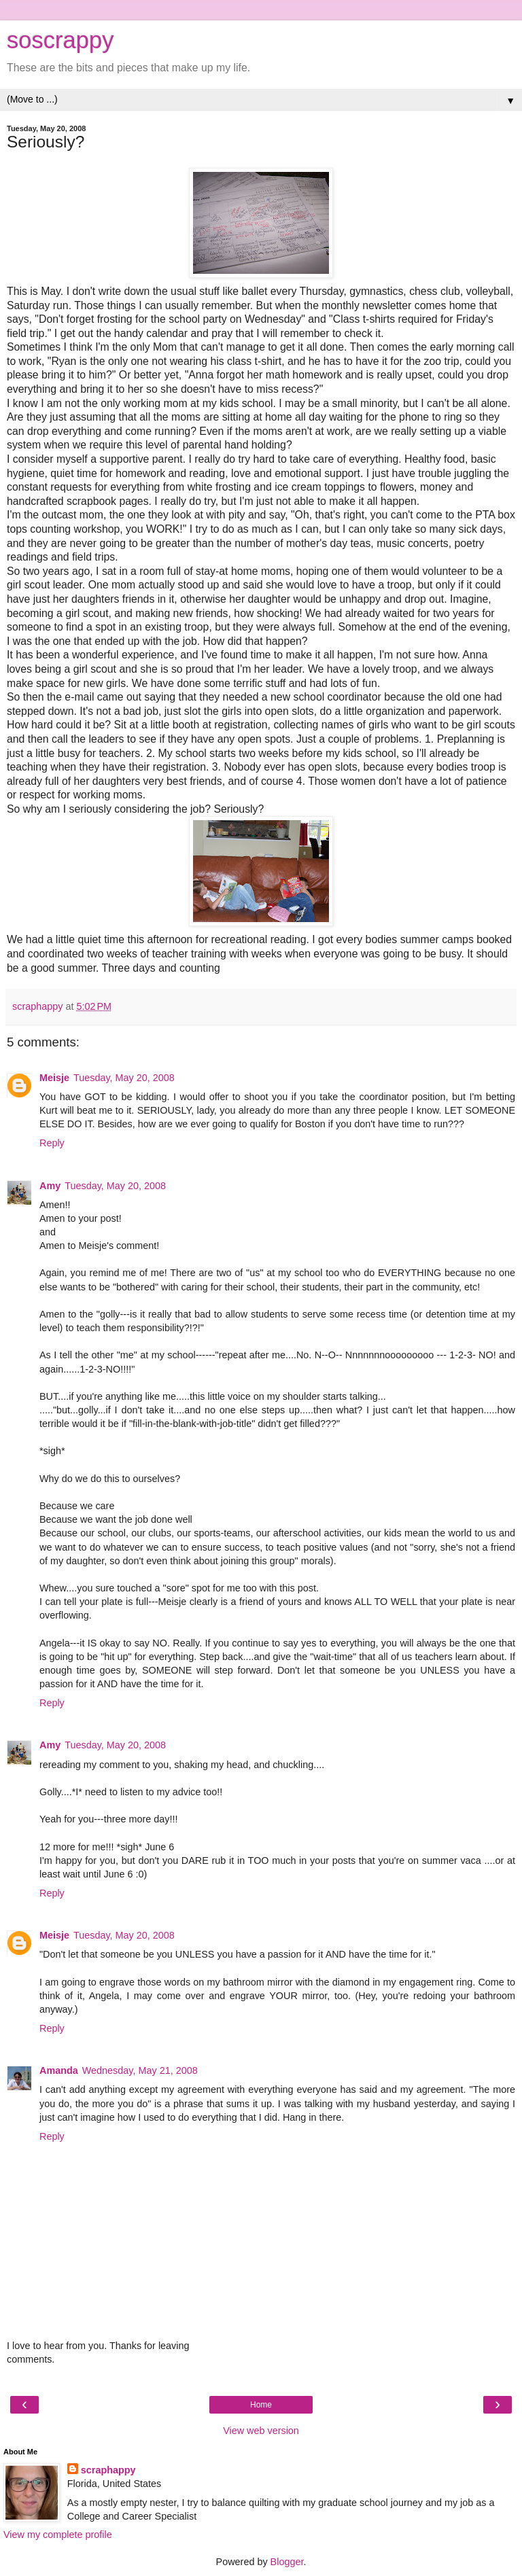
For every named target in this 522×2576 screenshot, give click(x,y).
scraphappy (108, 2470)
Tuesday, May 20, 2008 (124, 1077)
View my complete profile (57, 2534)
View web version (261, 2430)
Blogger (287, 2561)
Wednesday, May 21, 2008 (140, 2070)
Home (261, 2405)
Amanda (58, 2070)
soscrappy (60, 40)
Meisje (54, 1077)
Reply (52, 1142)
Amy (49, 1185)
